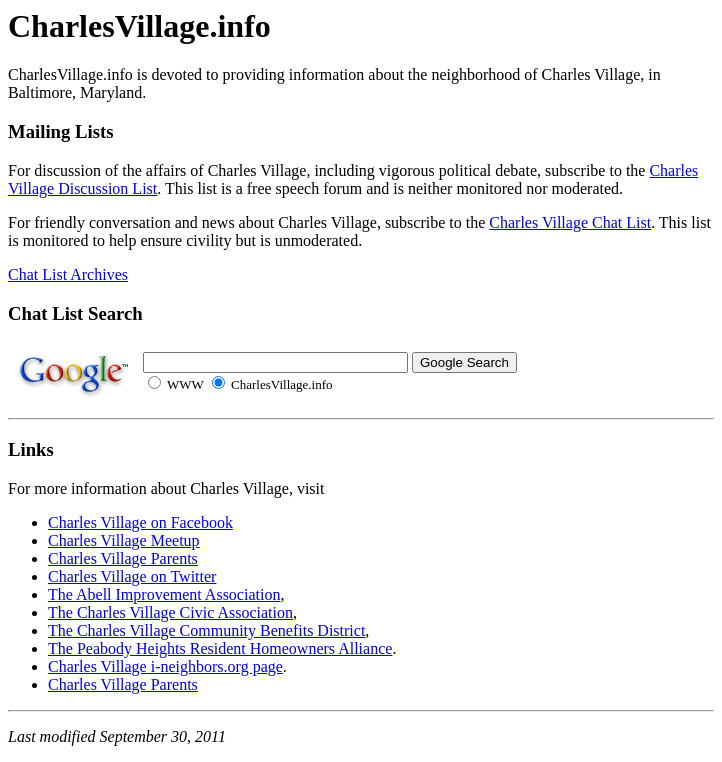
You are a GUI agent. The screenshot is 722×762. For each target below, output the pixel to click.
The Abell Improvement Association (164, 594)
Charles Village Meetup (124, 540)
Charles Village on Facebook (140, 522)
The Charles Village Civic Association (170, 612)
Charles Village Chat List (570, 222)
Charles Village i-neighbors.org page (165, 666)
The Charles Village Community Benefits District (206, 630)
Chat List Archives (68, 274)
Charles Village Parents (123, 558)
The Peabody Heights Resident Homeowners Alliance (220, 648)
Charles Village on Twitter (132, 576)
